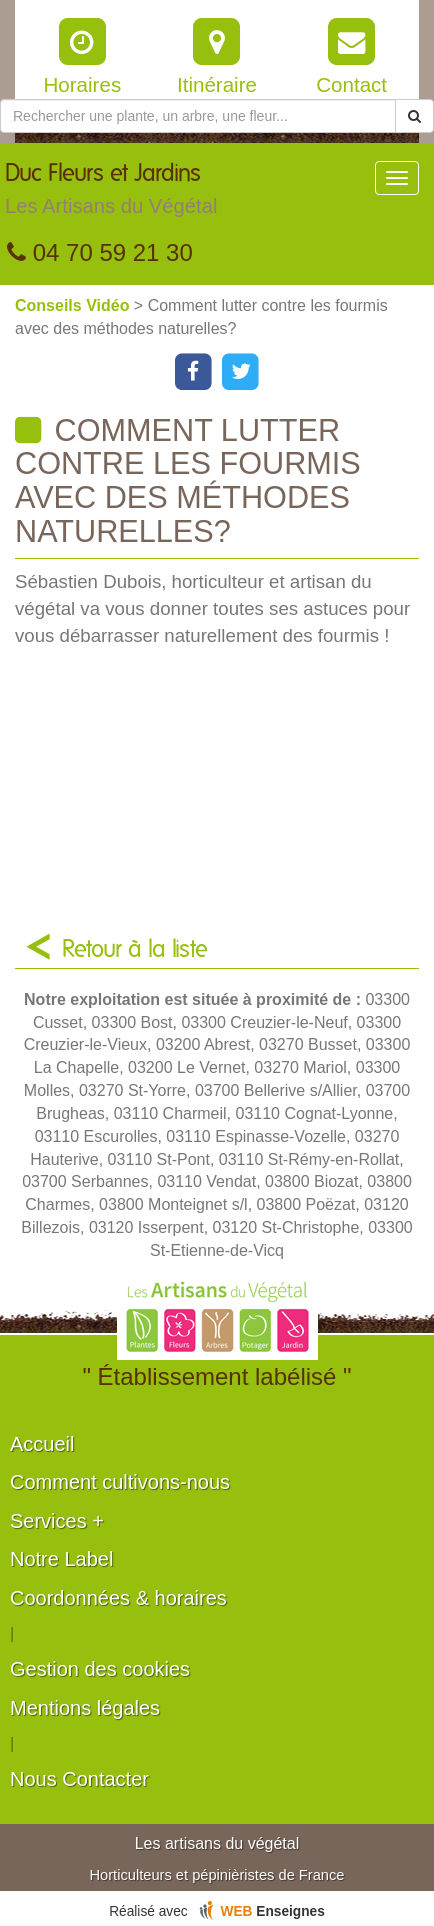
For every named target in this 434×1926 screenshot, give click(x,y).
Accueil (42, 1444)
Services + (57, 1521)
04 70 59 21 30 (100, 252)
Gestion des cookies (100, 1669)
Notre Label (61, 1559)
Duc (111, 194)
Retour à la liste (135, 950)
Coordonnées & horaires (118, 1598)
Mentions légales (85, 1708)
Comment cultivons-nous (120, 1482)
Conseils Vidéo (74, 305)
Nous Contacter (79, 1779)
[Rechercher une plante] (198, 116)
